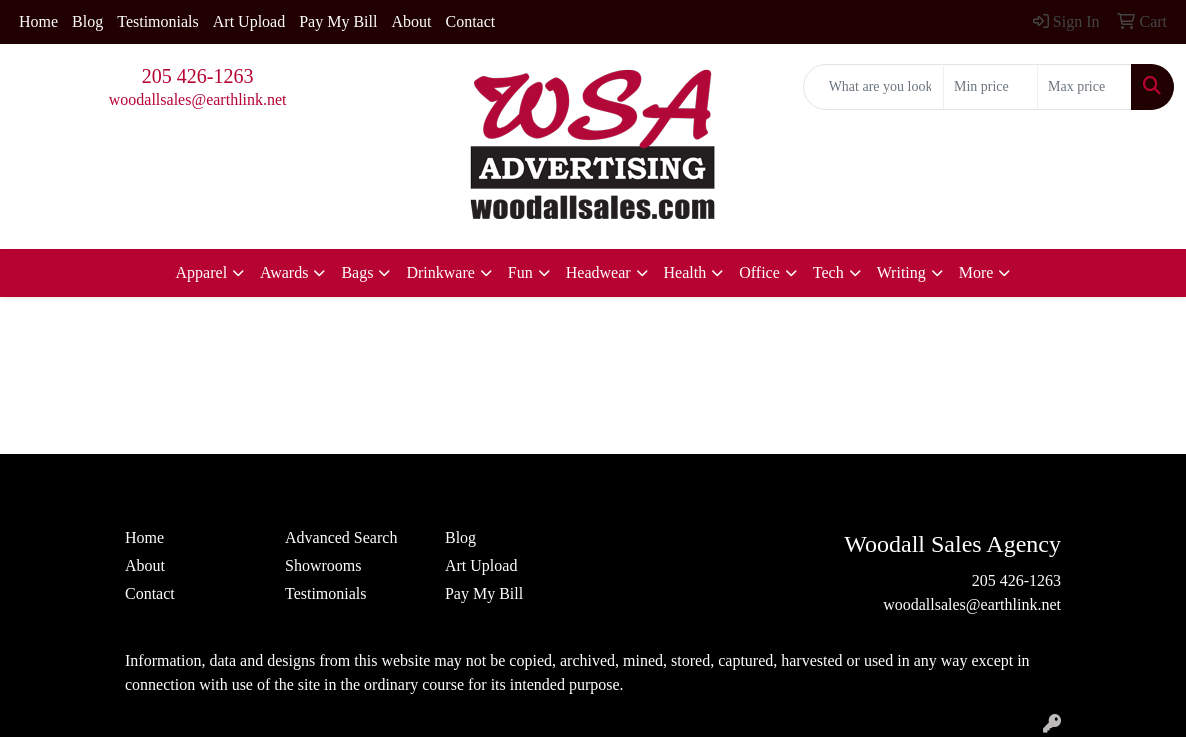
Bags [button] (357, 272)
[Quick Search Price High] (1084, 87)
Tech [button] (828, 272)
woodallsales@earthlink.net (198, 99)
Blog (87, 21)
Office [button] (759, 272)
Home (38, 21)
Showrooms (323, 565)
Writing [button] (901, 272)
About (411, 21)
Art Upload (249, 21)
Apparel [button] (202, 272)
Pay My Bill (338, 21)
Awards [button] (284, 272)
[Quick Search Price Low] (990, 87)
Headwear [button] (598, 272)
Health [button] (685, 272)
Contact (470, 21)
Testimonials (158, 21)
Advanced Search (341, 537)
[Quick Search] (873, 87)
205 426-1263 (198, 76)
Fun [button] (520, 272)
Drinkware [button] (440, 272)
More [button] (976, 272)
